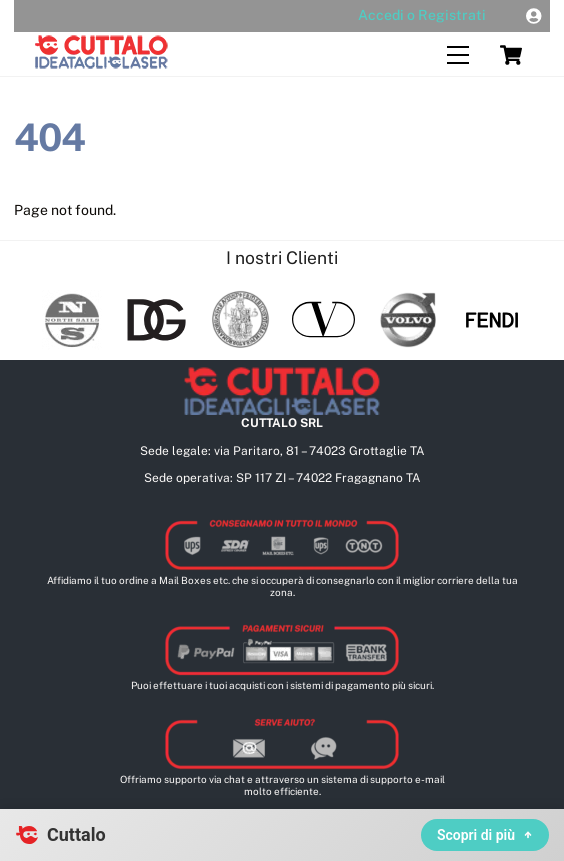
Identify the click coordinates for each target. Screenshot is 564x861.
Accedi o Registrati (422, 15)
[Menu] (458, 55)
